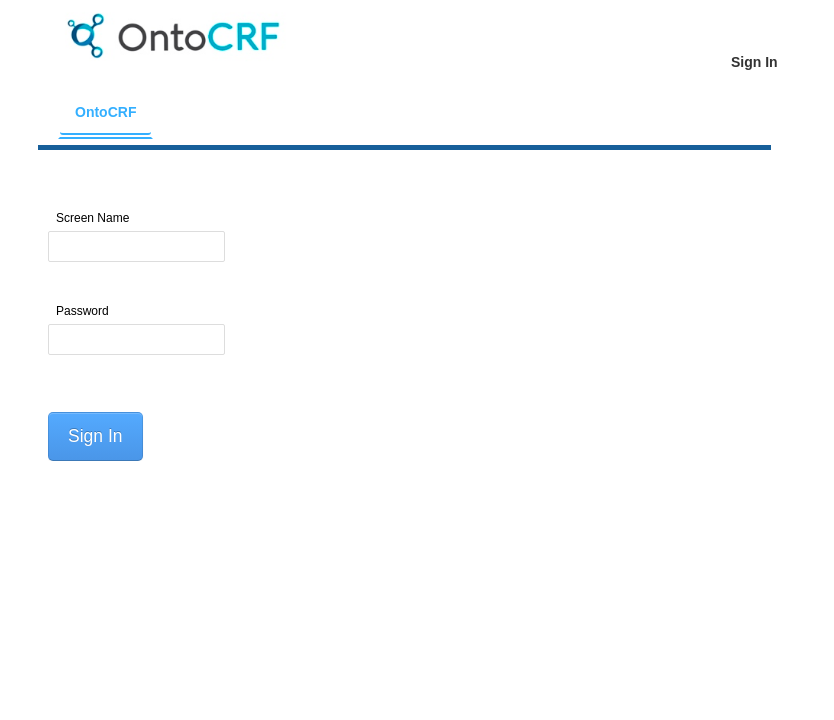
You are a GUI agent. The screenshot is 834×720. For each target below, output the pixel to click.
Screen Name (92, 218)
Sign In (95, 436)
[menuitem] (105, 112)
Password (82, 311)
